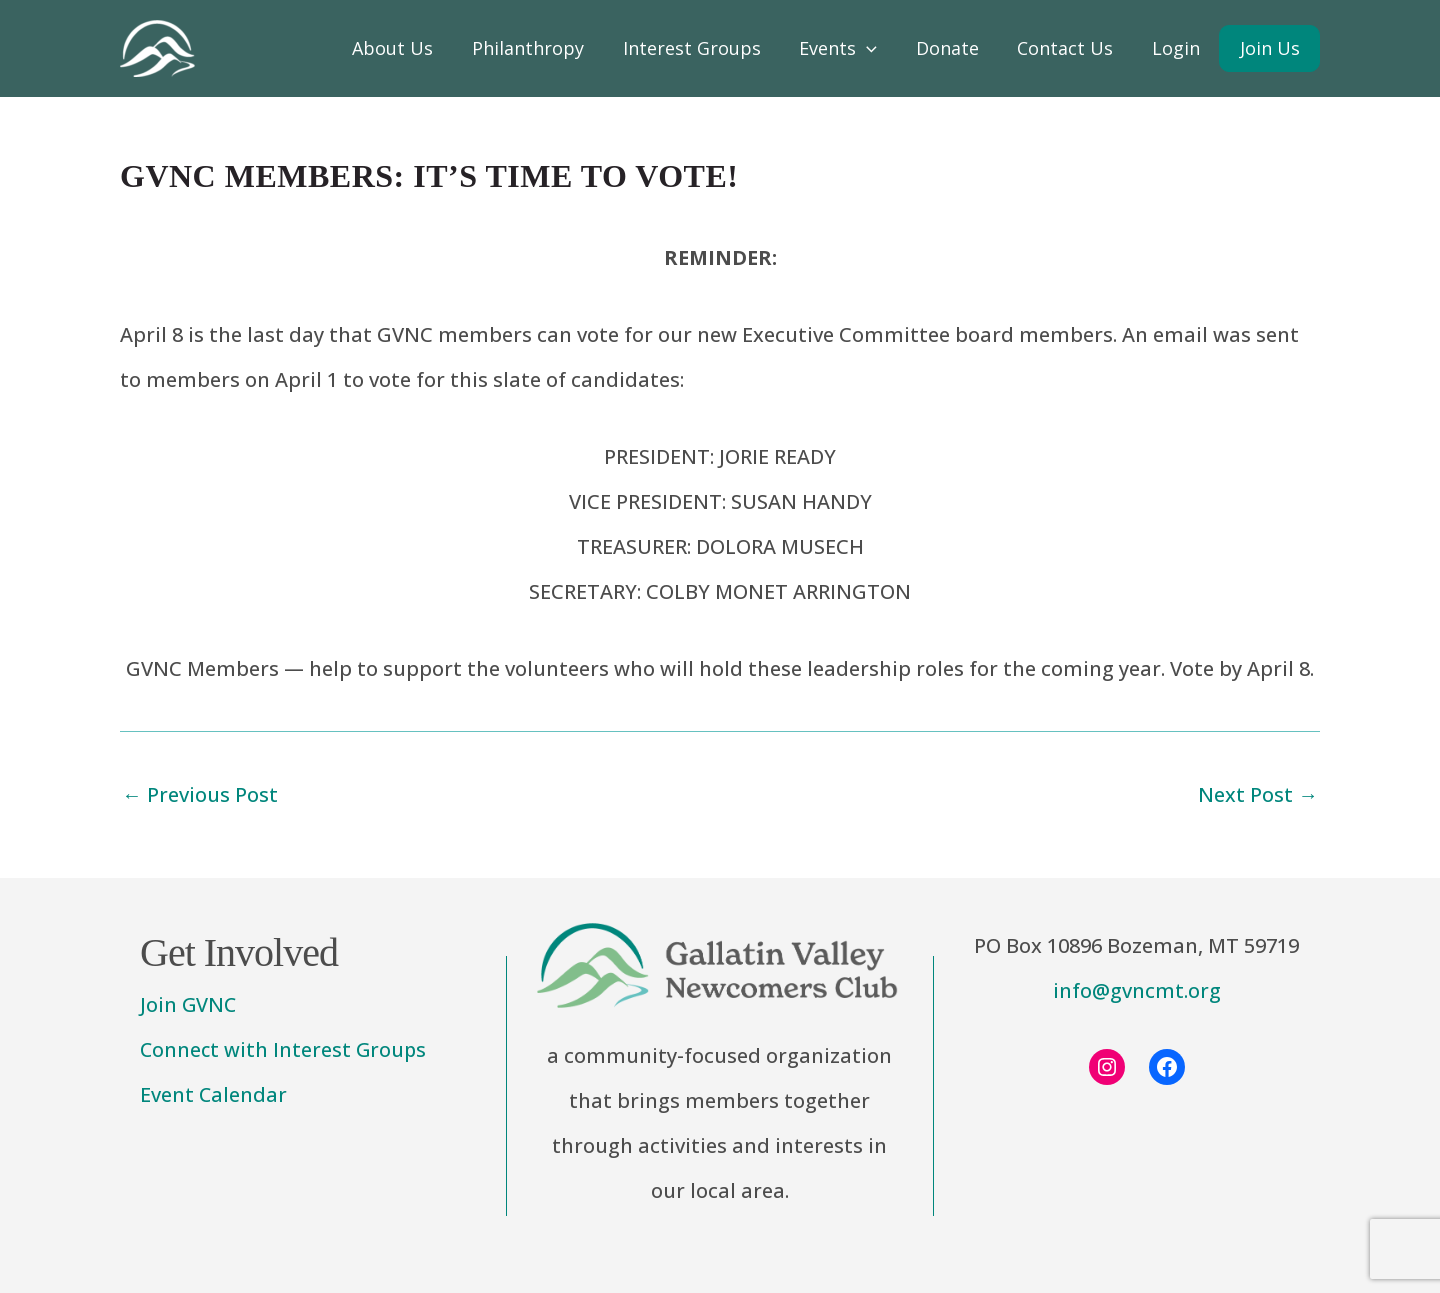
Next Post (1258, 795)
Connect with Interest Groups (285, 1050)
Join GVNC (189, 1005)
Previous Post (200, 795)
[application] (874, 48)
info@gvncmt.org (1137, 990)
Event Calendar (214, 1095)
